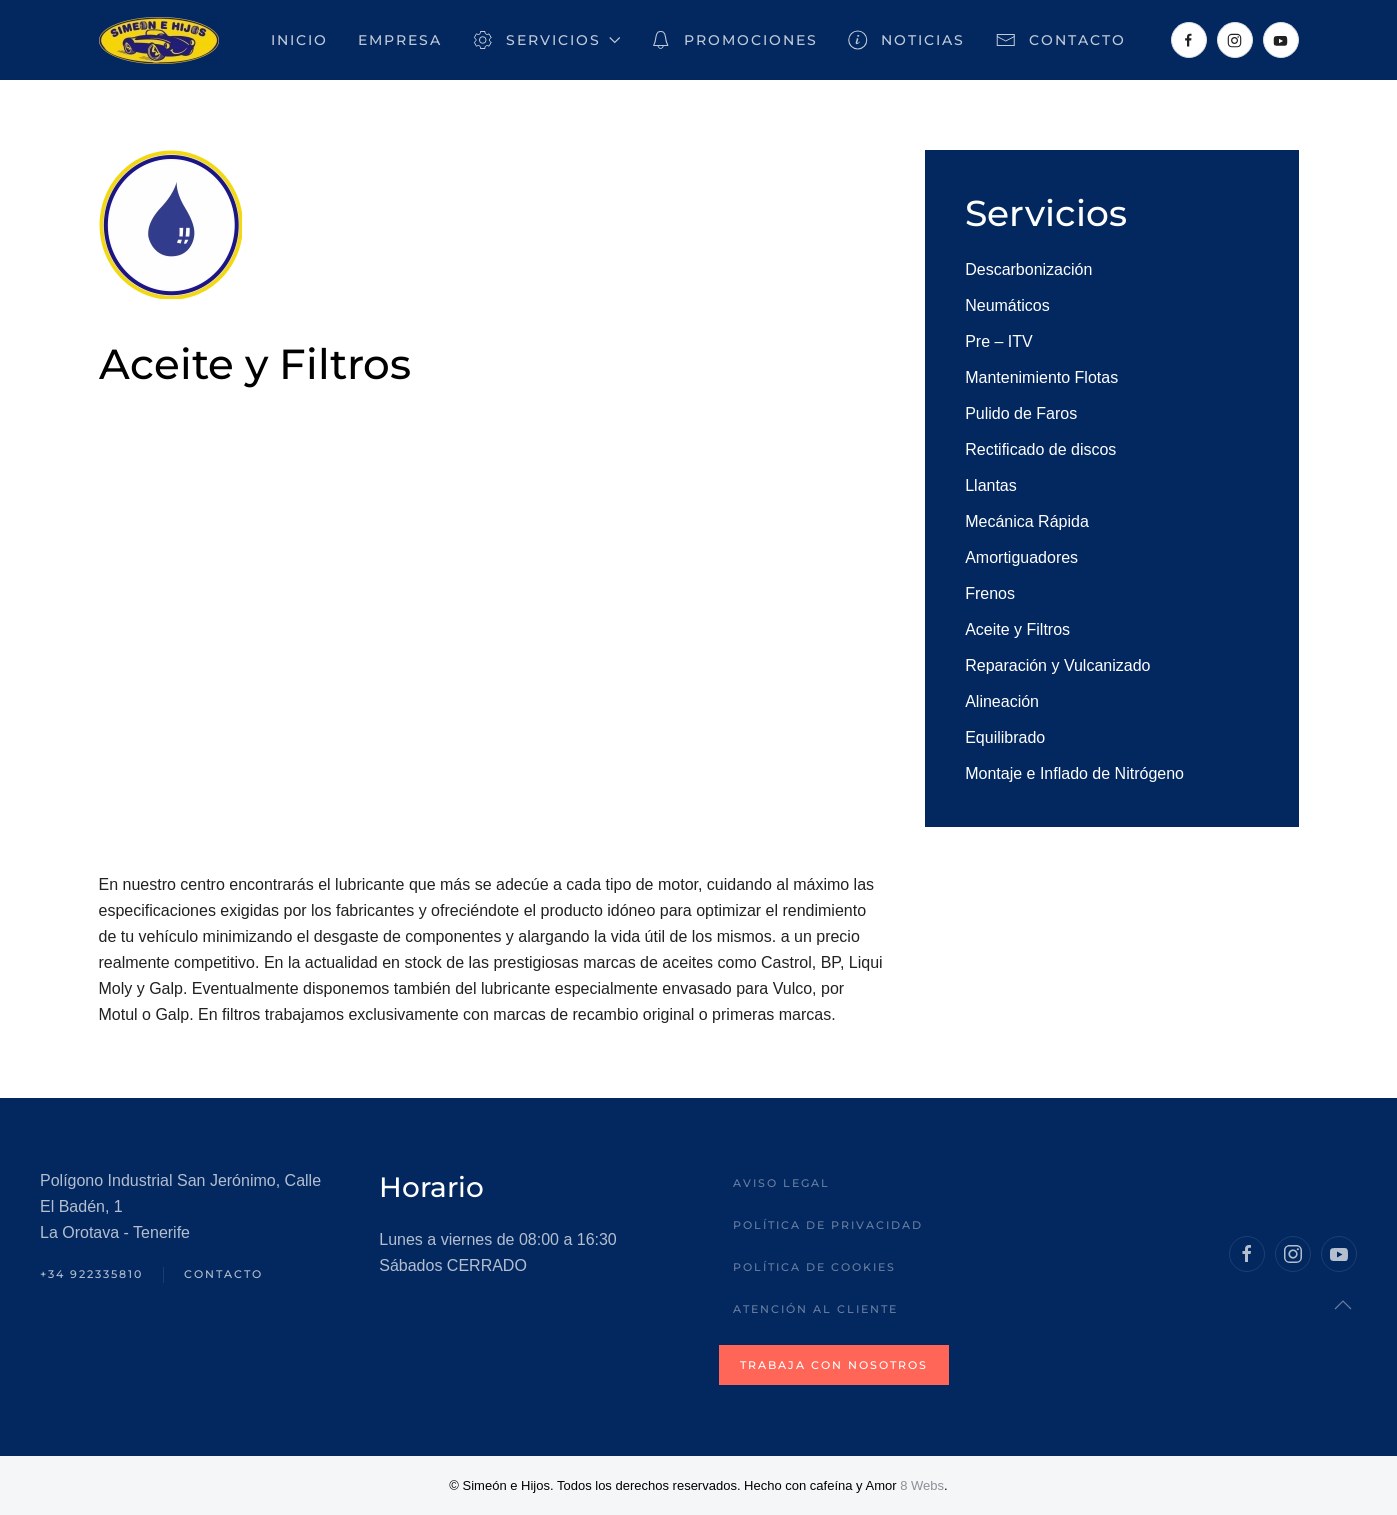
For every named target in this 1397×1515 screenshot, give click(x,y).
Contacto (1060, 40)
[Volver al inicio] (159, 40)
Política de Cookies (814, 1267)
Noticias (907, 40)
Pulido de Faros (1021, 413)
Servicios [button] (546, 40)
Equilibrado (1005, 737)
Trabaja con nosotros (834, 1365)
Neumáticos (1007, 305)
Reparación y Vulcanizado (1057, 665)
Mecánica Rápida (1027, 521)
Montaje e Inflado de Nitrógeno (1074, 773)
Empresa (400, 40)
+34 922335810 (91, 1274)
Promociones (734, 40)
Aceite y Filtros (1017, 629)
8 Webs (922, 1485)
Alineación (1002, 701)
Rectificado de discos (1040, 449)
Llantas (991, 485)
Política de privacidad (828, 1225)
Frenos (990, 593)
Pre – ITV (999, 341)
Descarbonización (1028, 269)
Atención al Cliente (815, 1309)
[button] (1343, 1305)
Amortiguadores (1021, 557)
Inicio (299, 40)
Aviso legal (781, 1183)
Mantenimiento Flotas (1041, 377)
